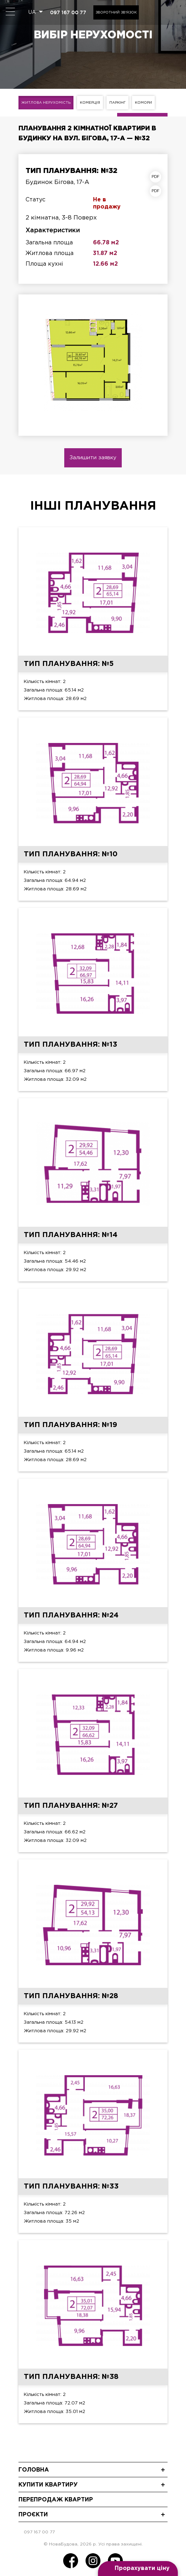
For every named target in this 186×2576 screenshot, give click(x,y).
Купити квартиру (48, 2485)
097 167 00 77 (68, 12)
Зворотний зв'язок (116, 12)
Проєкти (33, 2514)
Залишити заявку (93, 457)
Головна (33, 2470)
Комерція (90, 102)
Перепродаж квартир (55, 2499)
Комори (143, 102)
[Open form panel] (138, 2568)
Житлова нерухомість (46, 102)
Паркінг (117, 102)
